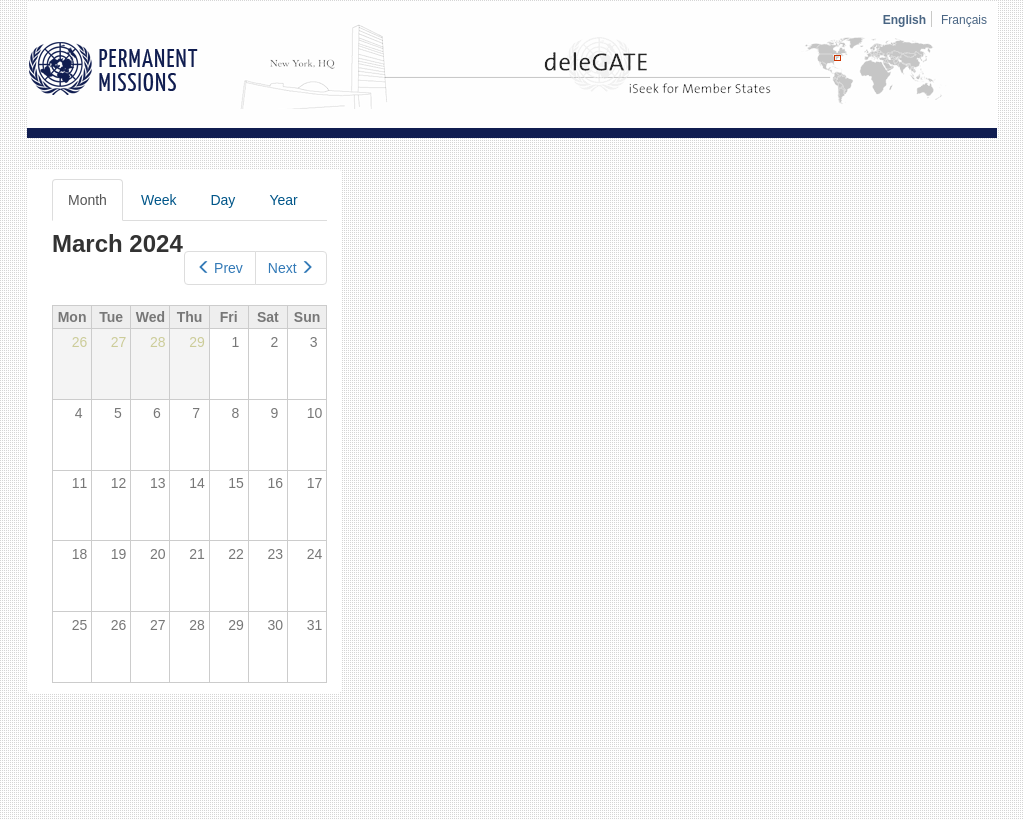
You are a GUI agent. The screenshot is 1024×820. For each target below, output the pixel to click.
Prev (220, 268)
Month (95, 205)
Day (222, 200)
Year (283, 200)
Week (159, 200)
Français (964, 20)
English (904, 20)
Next (291, 268)
